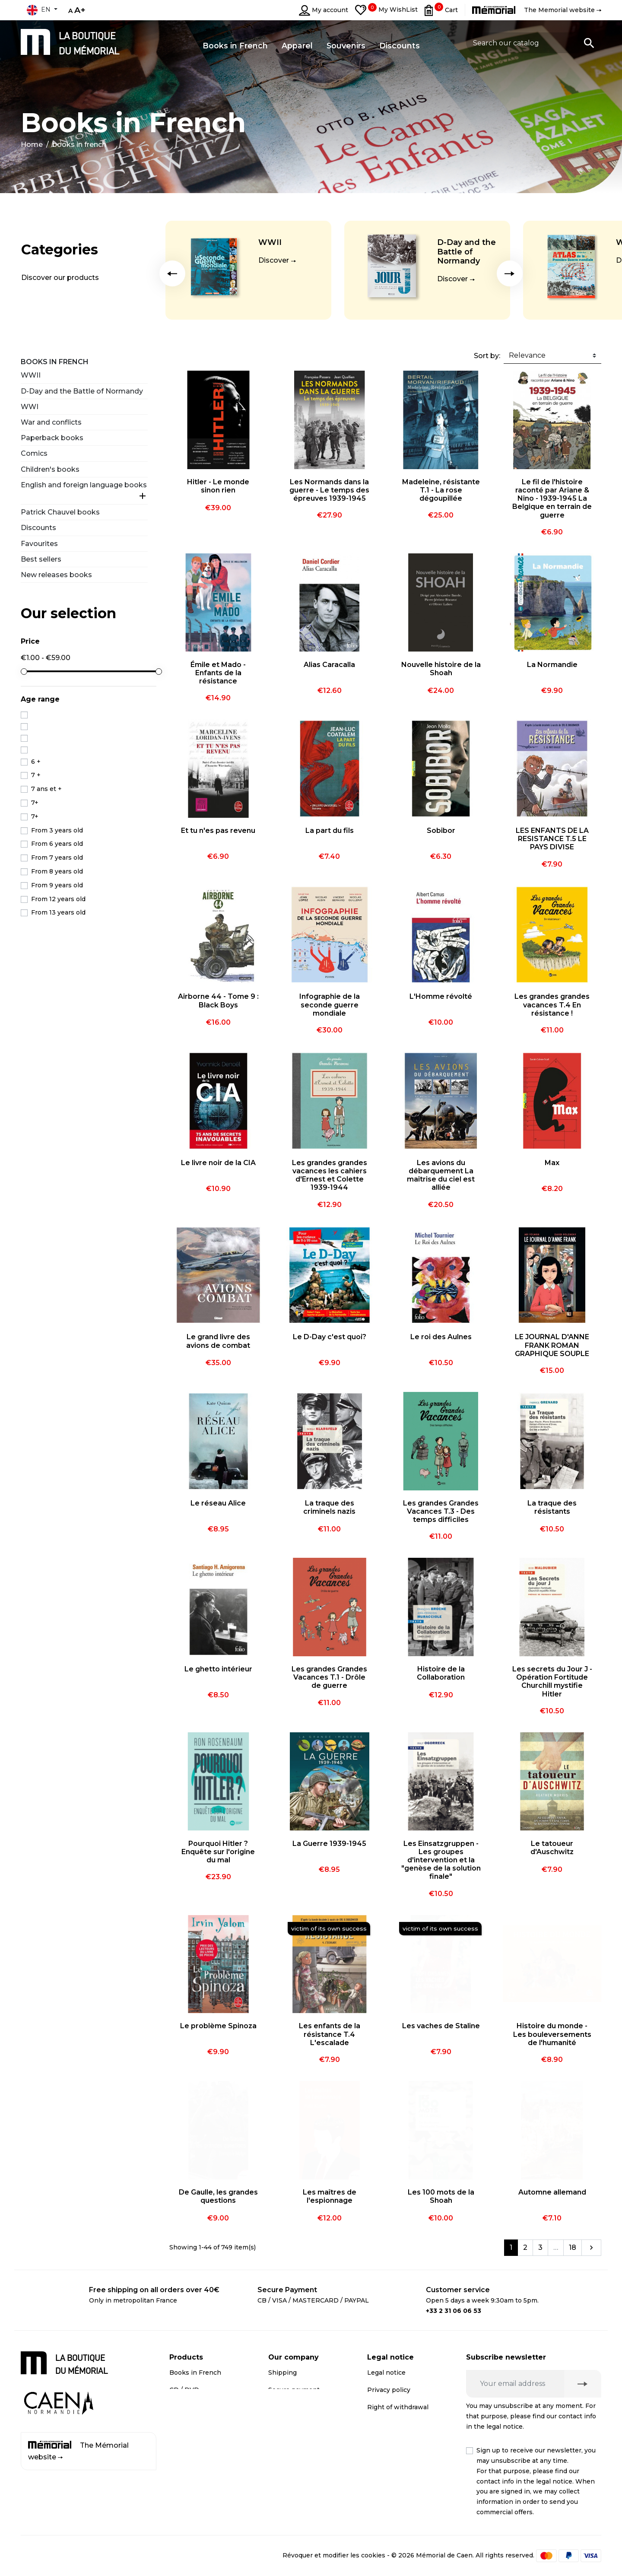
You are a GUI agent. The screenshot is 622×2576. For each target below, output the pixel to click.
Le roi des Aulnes (441, 1337)
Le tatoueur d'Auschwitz (552, 1847)
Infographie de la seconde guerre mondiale (329, 1004)
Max (552, 1163)
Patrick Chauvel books (60, 512)
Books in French (55, 362)
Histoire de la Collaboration (441, 1673)
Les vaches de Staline (441, 2026)
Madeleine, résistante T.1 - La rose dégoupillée (441, 490)
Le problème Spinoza (218, 2026)
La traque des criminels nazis (329, 1507)
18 (572, 2247)
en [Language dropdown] (38, 10)
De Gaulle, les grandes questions (218, 2196)
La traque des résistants (552, 1507)
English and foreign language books (84, 485)
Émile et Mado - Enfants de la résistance (218, 673)
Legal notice (386, 2372)
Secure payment (294, 2390)
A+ (80, 10)
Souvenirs (184, 2407)
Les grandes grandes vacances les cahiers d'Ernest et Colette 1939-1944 (329, 1175)
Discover (273, 260)
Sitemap (281, 2453)
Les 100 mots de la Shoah (441, 2196)
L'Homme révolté (440, 996)
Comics (34, 453)
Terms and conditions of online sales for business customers (406, 2482)
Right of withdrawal (397, 2407)
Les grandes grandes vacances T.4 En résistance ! (552, 1004)
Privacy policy (388, 2390)
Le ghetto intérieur (218, 1669)
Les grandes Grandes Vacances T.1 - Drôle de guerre (329, 1677)
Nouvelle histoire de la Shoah (441, 669)
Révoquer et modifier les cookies (333, 2555)
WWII (270, 242)
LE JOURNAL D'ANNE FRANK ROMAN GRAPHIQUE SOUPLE (552, 1345)
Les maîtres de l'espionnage (329, 2196)
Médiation (383, 2424)
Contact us (285, 2436)
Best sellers (41, 559)
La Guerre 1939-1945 (329, 1843)
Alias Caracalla (329, 665)
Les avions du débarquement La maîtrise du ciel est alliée (441, 1175)
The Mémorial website (78, 2451)
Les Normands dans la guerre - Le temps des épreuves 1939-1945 (329, 490)
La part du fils (329, 830)
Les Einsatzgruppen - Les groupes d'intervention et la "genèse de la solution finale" (441, 1860)
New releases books (56, 575)
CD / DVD (184, 2390)
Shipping (282, 2372)
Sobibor (441, 830)
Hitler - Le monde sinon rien (218, 486)
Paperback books (52, 438)
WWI (29, 407)
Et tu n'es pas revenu (218, 830)
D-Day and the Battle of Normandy (466, 252)
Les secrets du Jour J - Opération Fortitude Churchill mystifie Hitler (552, 1681)
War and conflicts (51, 422)
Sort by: (487, 356)
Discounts (38, 528)
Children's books (50, 469)
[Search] (534, 42)
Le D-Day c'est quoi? (329, 1337)
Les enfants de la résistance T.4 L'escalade (329, 2034)
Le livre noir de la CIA (218, 1163)
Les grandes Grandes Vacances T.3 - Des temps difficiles (441, 1511)
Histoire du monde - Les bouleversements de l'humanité (552, 2034)
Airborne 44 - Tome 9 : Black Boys (218, 1000)
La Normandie (552, 665)
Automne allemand (552, 2192)
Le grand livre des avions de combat (218, 1341)
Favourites (39, 544)
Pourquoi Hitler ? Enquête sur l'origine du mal (218, 1851)
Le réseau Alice (218, 1503)
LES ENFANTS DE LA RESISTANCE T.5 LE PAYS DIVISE (552, 838)
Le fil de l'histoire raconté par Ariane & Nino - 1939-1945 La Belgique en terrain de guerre (552, 498)
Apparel (181, 2424)
